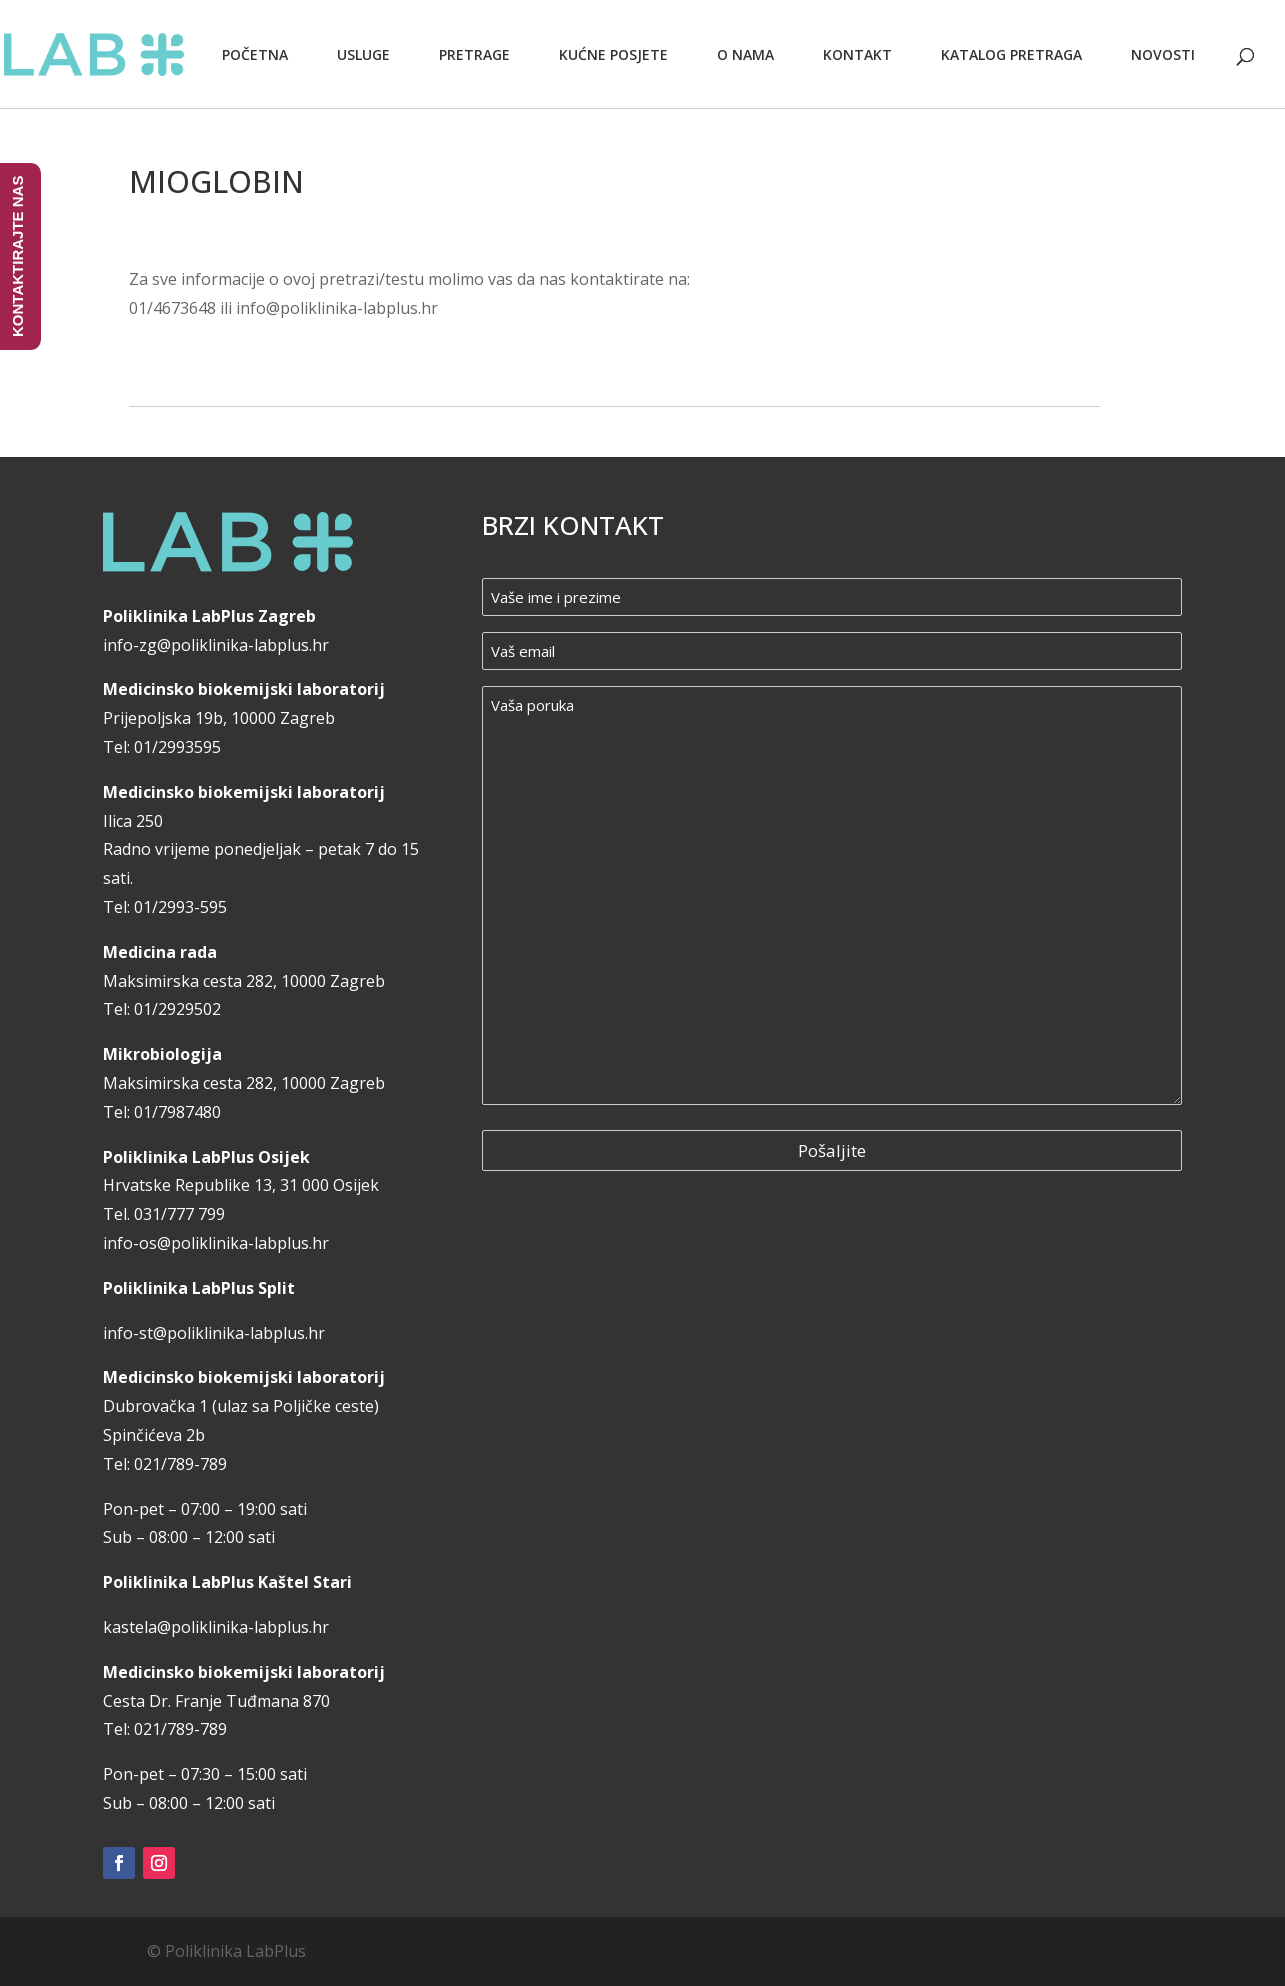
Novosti (1163, 54)
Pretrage (474, 54)
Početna (255, 54)
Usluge (363, 54)
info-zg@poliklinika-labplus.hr (216, 645)
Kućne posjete (613, 54)
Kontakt (857, 54)
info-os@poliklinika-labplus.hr (216, 1243)
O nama (745, 54)
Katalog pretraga (1011, 54)
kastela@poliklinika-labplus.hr (216, 1627)
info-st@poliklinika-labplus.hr (214, 1333)
